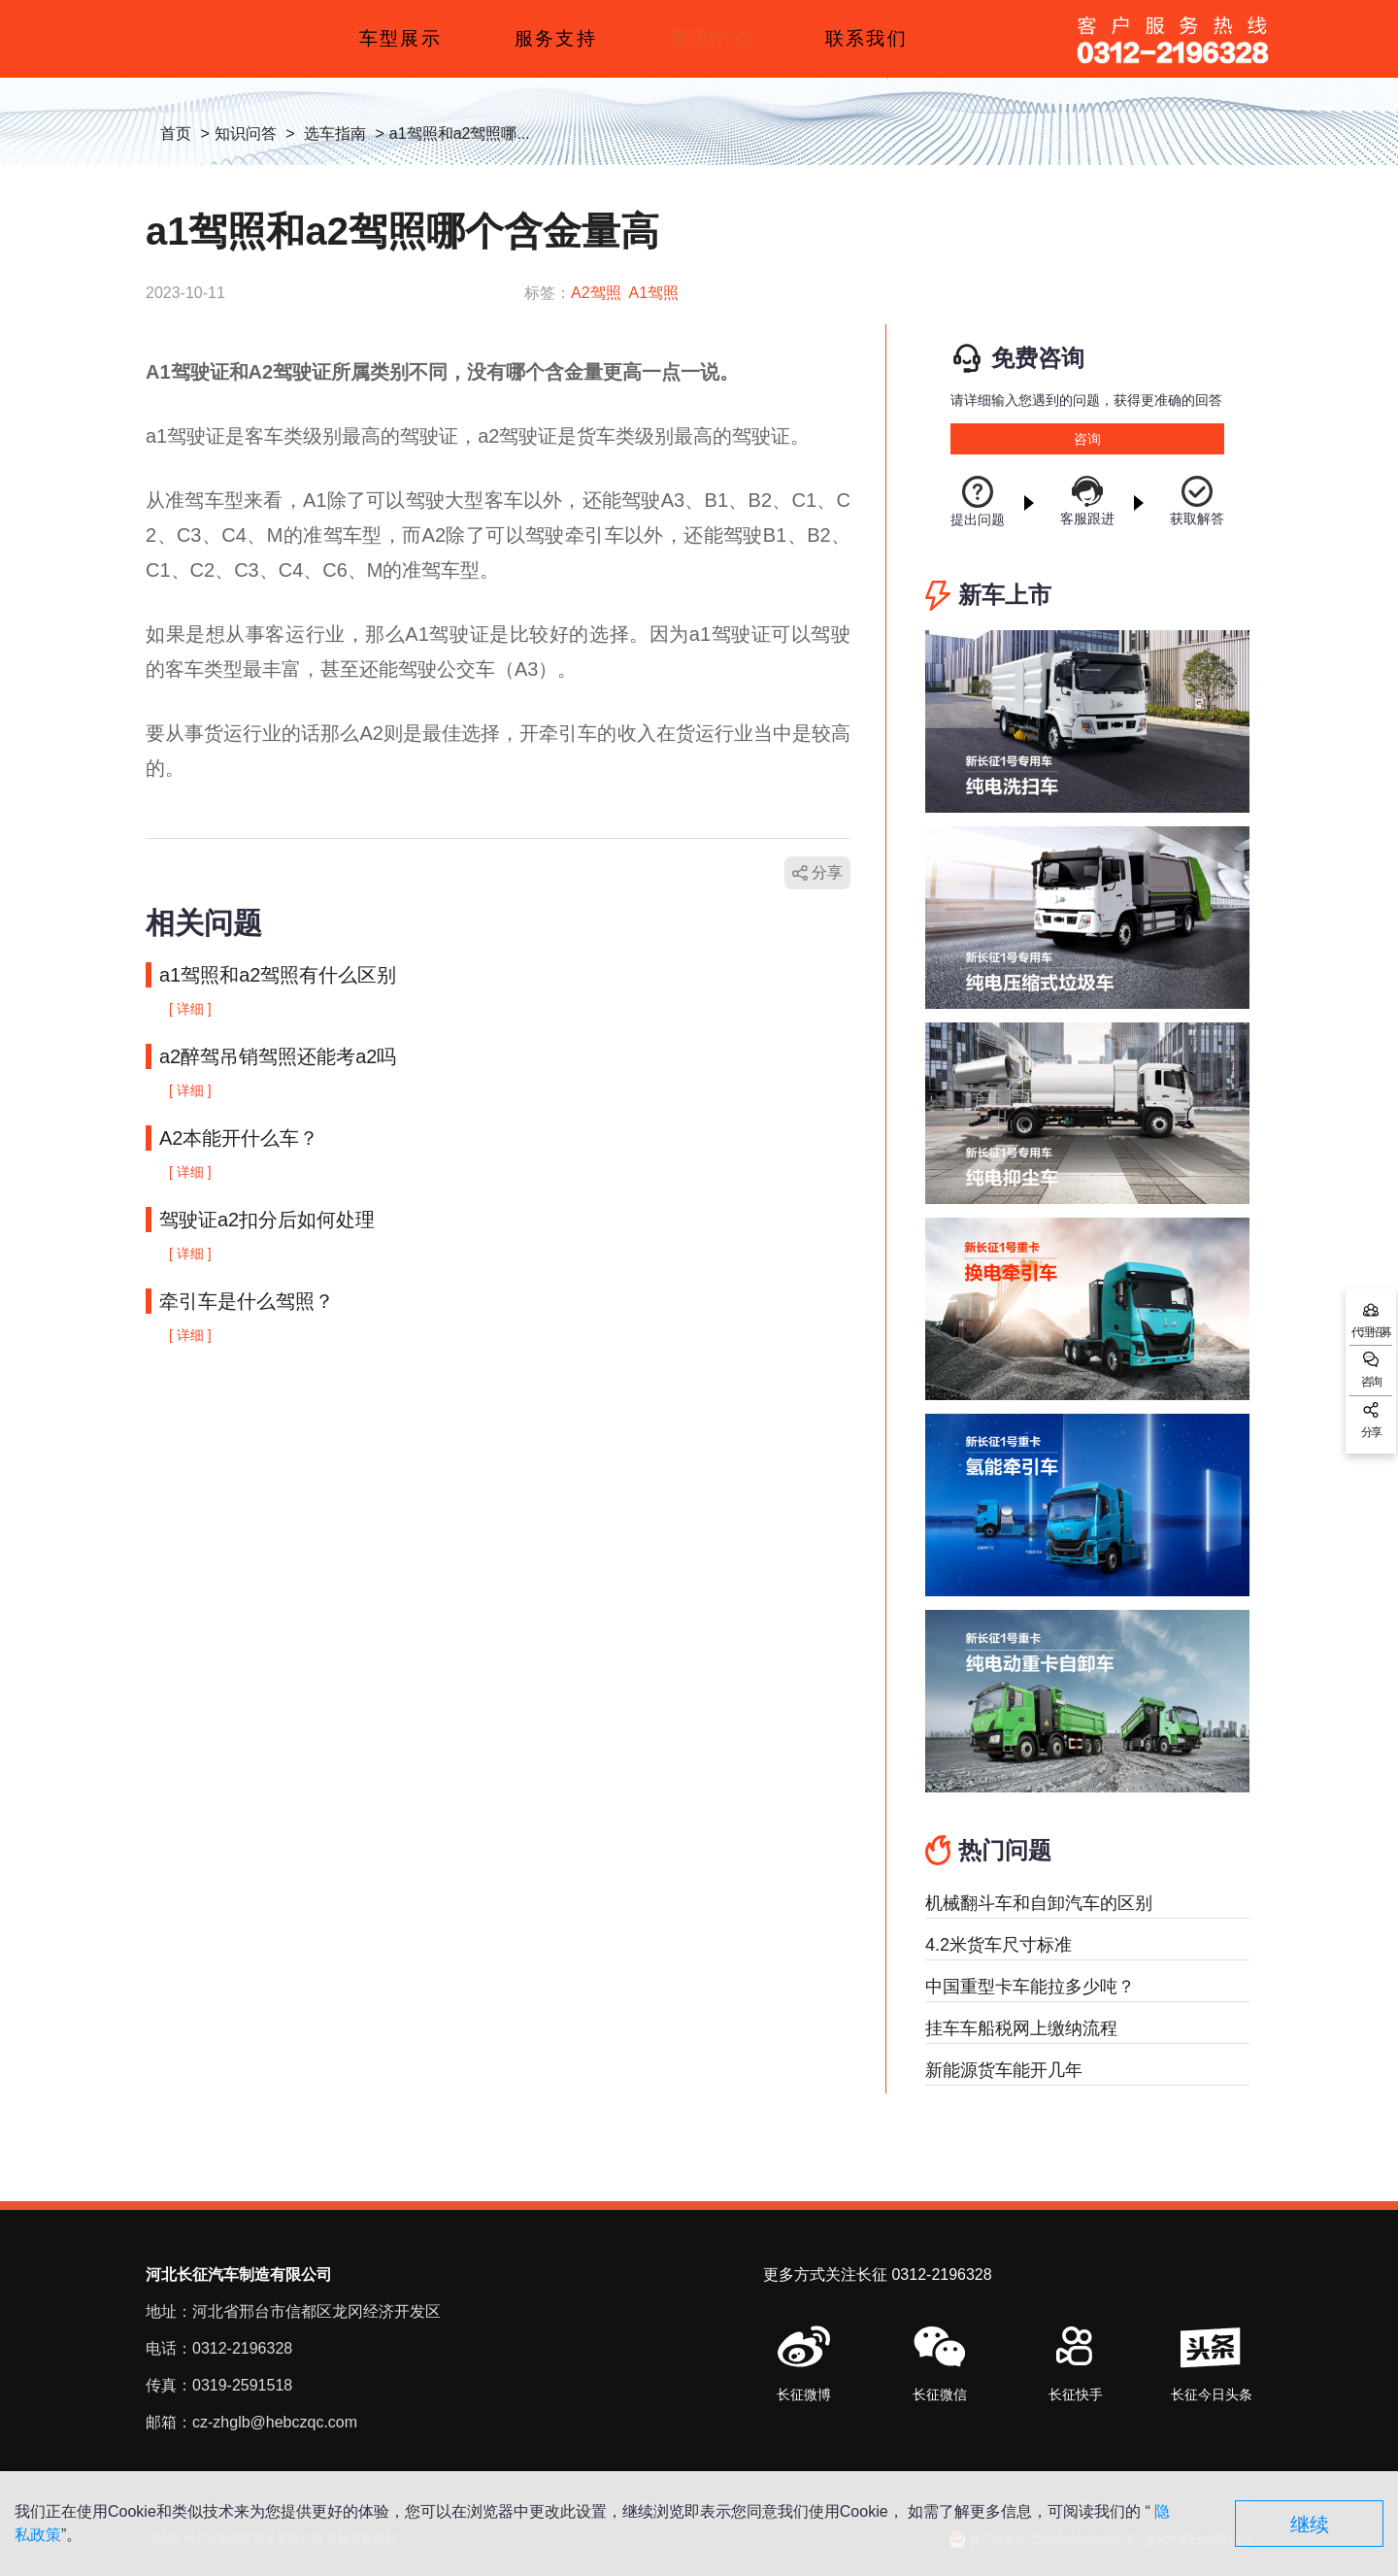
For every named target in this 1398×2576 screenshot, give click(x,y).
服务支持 (555, 38)
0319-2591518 (242, 2385)
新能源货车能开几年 (1003, 2070)
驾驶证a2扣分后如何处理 (267, 1219)
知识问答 (246, 133)
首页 (175, 133)
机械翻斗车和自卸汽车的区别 (1038, 1903)
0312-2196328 (242, 2348)
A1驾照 (654, 292)
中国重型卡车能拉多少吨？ (1030, 1986)
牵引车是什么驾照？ (246, 1301)
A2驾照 (596, 292)
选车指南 (335, 133)
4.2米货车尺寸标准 (998, 1945)
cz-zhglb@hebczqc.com (274, 2422)
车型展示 (400, 38)
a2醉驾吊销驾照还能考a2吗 (278, 1056)
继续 (1309, 2524)
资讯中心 (710, 38)
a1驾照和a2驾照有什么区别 (278, 975)
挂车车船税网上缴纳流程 (1021, 2028)
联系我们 (866, 38)
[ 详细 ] (190, 1009)
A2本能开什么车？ (238, 1138)
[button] (940, 2365)
